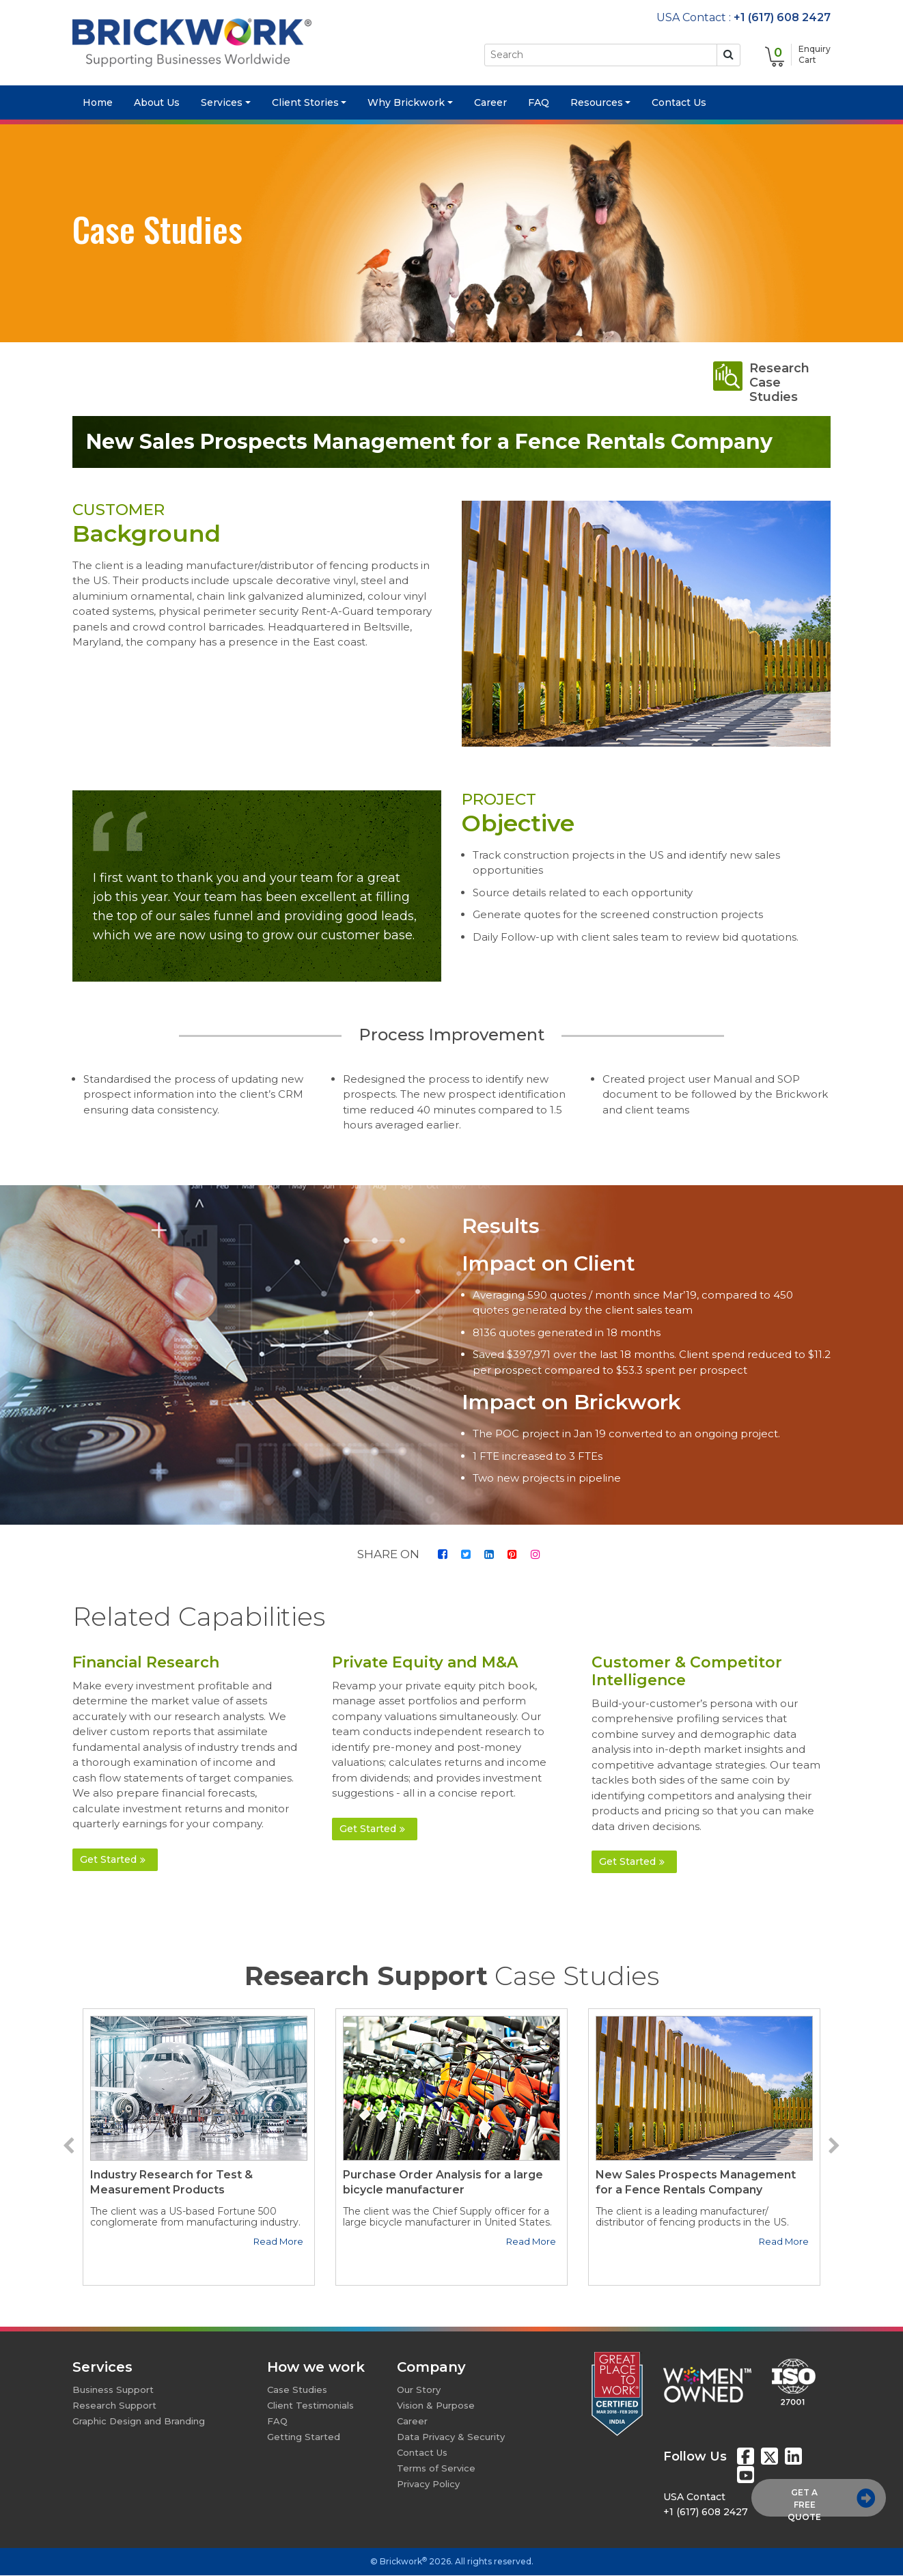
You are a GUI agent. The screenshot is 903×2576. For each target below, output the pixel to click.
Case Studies (297, 2390)
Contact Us (679, 103)
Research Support (114, 2405)
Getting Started (303, 2437)
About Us (157, 103)
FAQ (538, 103)
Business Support (113, 2390)
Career (490, 103)
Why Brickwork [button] (406, 103)
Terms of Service (436, 2468)
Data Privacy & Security (451, 2437)
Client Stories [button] (305, 103)
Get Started (113, 1859)
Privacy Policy (428, 2484)
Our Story (419, 2390)
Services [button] (221, 103)
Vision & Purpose (436, 2405)
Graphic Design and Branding (138, 2421)
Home (103, 102)
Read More (278, 2241)
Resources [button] (596, 103)
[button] (68, 2147)
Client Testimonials (310, 2405)
